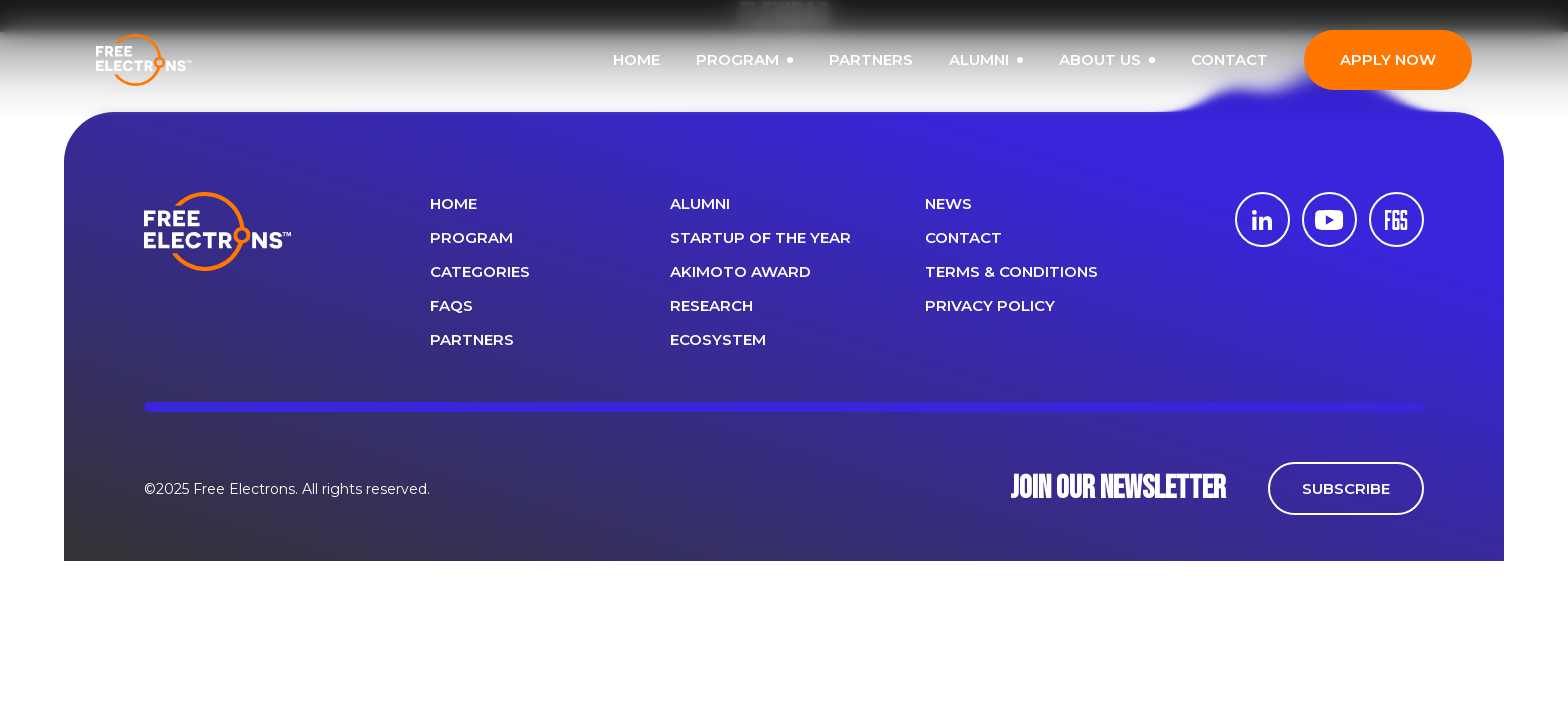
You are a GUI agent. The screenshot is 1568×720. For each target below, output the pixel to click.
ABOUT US (1139, 60)
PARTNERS (903, 59)
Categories (480, 271)
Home (453, 203)
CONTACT (1261, 59)
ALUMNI (1018, 60)
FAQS (451, 305)
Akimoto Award (740, 271)
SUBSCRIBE (1346, 488)
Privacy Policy (990, 305)
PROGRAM (776, 60)
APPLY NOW (1420, 59)
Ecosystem (718, 339)
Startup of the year (760, 237)
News (948, 203)
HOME (668, 59)
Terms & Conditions (1011, 271)
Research (711, 305)
